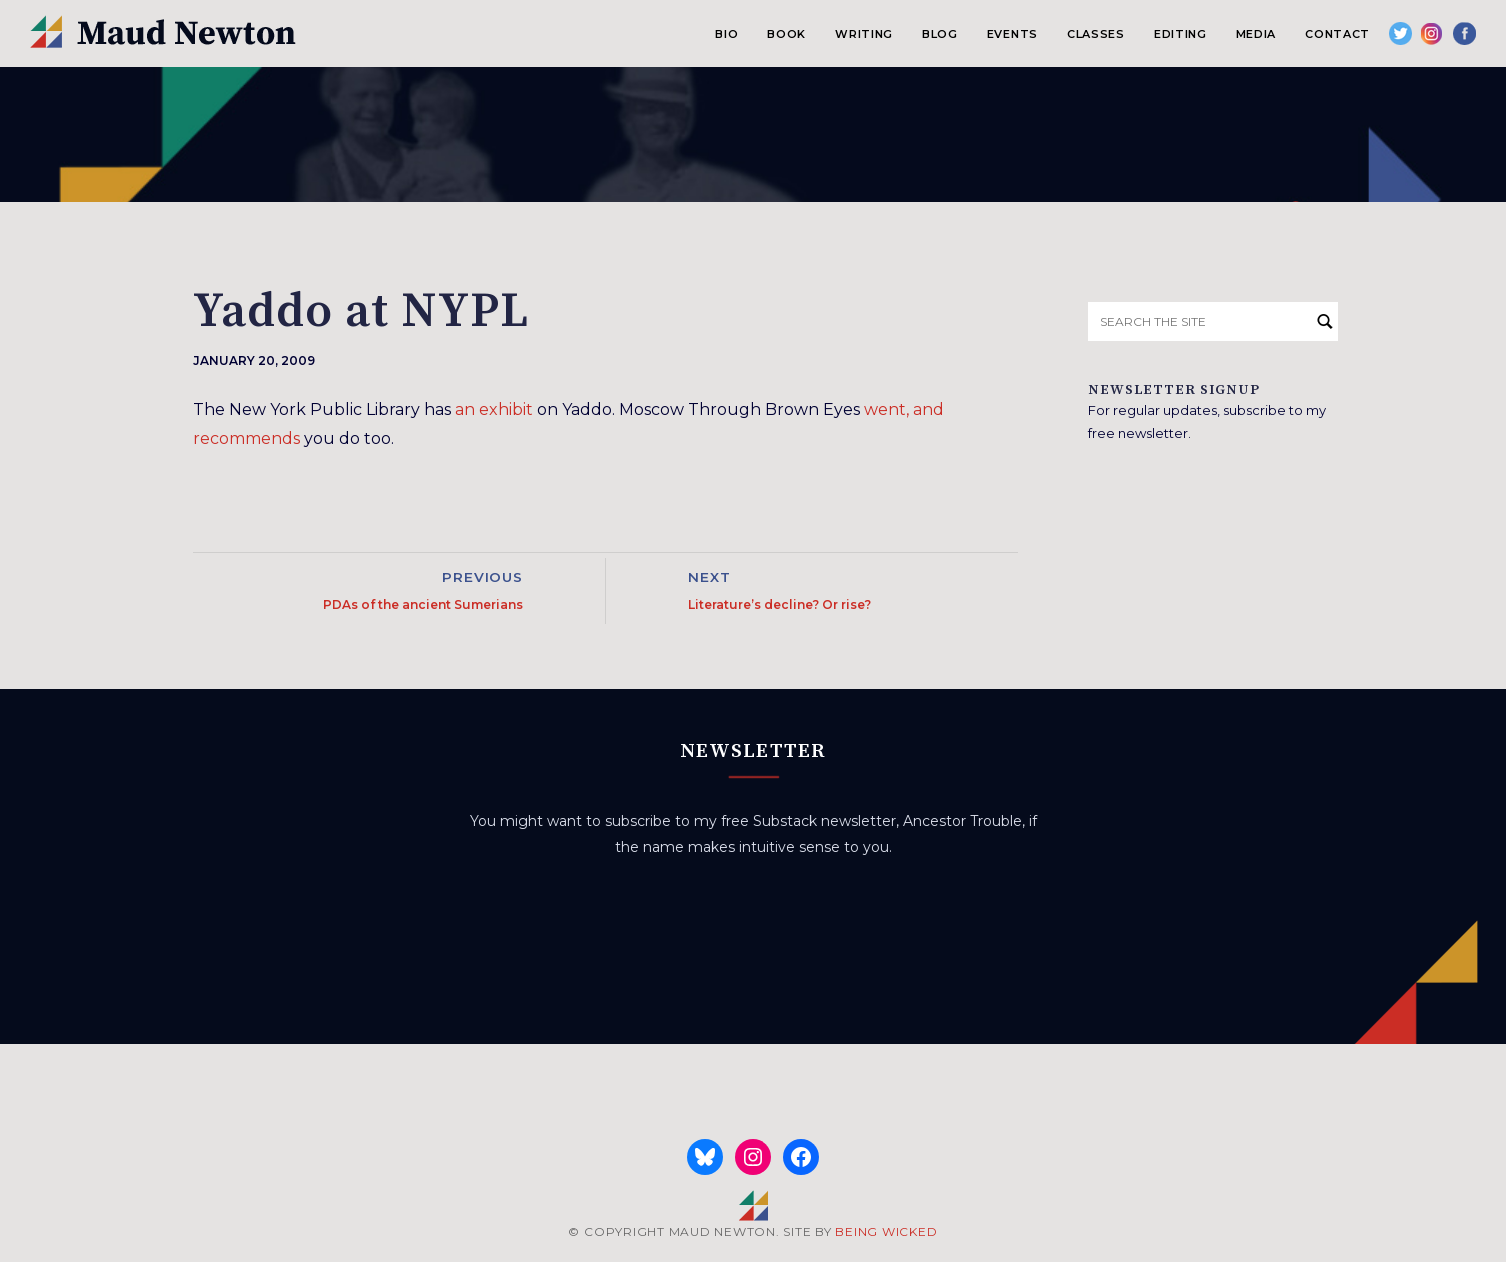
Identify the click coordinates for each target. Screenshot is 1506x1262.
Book (786, 34)
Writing (864, 34)
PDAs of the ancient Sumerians (423, 604)
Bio (726, 34)
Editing (1180, 34)
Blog (940, 34)
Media (1256, 34)
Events (1012, 34)
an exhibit (494, 409)
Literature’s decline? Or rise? (779, 604)
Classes (1096, 34)
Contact (1337, 34)
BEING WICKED (886, 1231)
